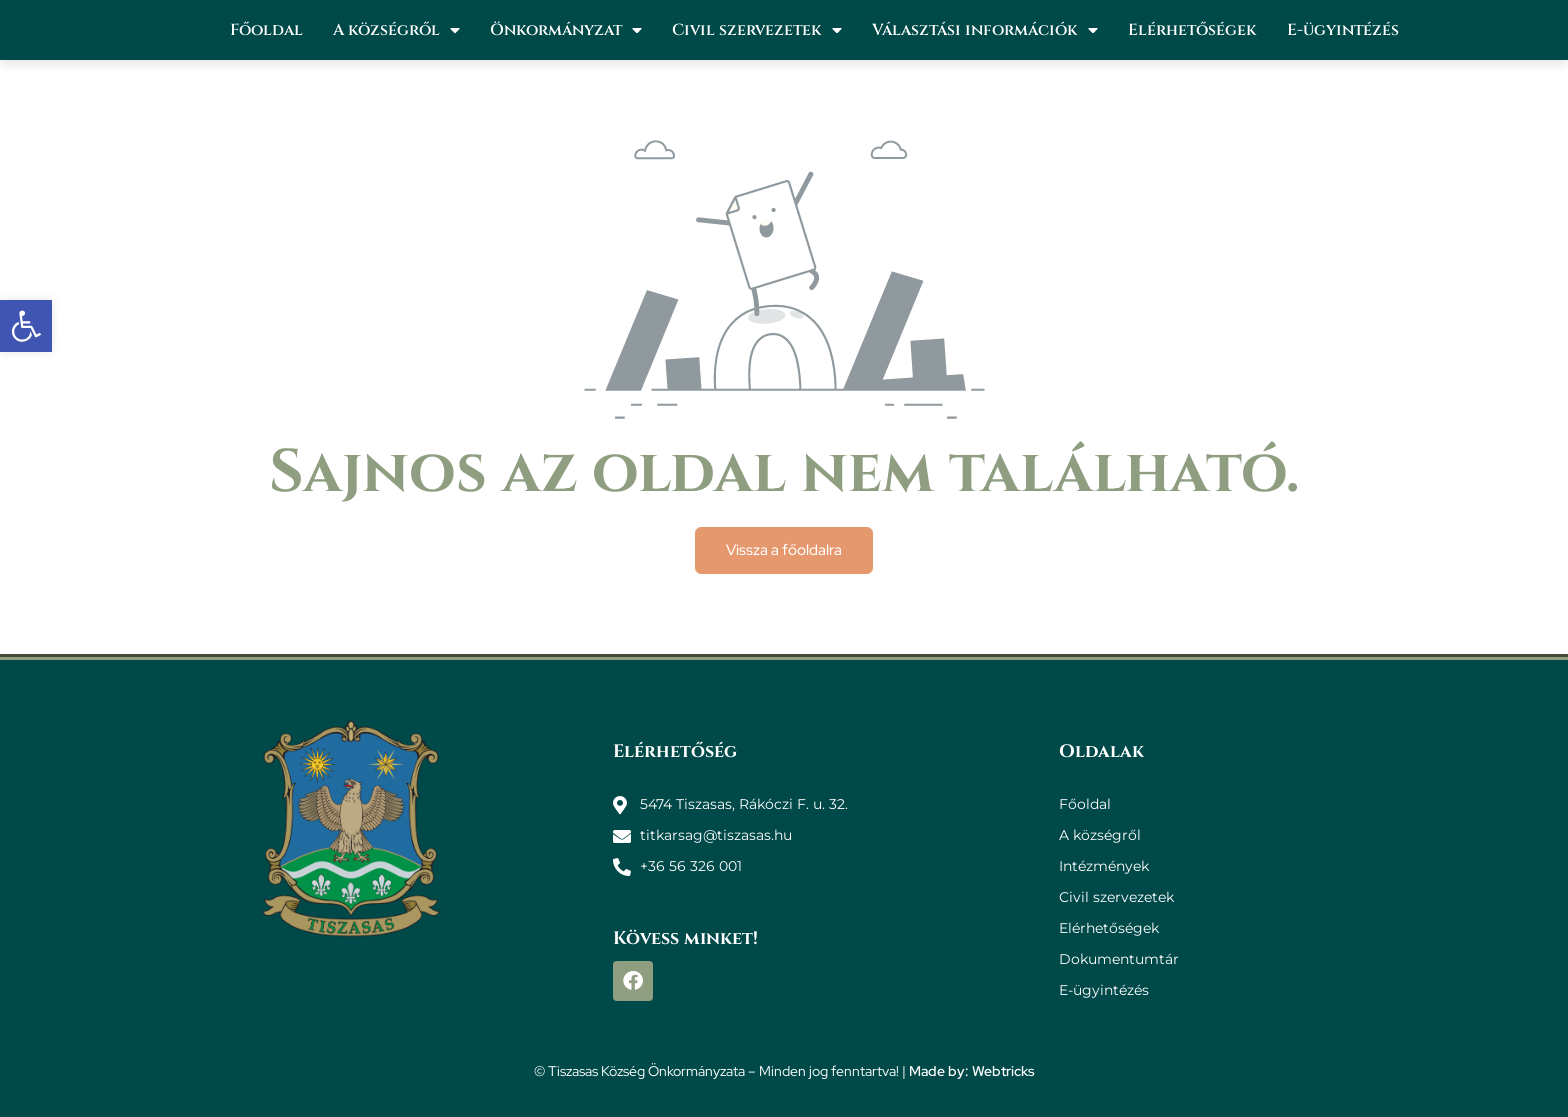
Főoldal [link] (266, 30)
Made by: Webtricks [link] (972, 1071)
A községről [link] (396, 30)
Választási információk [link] (985, 30)
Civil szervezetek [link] (757, 30)
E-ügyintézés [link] (1343, 30)
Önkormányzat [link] (566, 30)
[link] (26, 326)
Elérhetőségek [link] (1192, 30)
